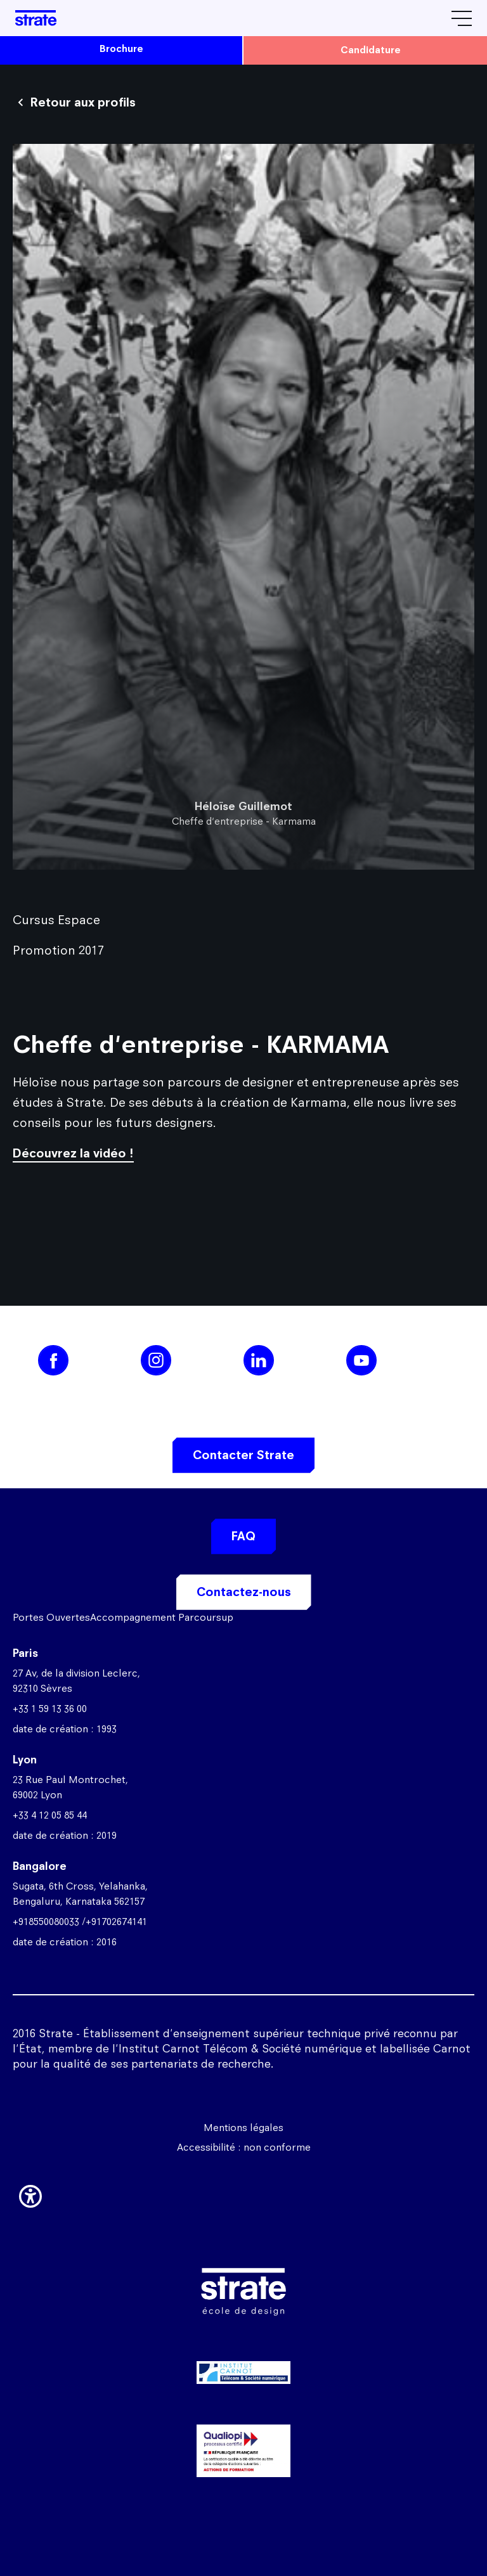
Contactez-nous (244, 1592)
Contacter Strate (243, 1455)
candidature (371, 50)
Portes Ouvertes (51, 1617)
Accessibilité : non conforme (244, 2147)
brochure (121, 48)
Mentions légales (243, 2128)
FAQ (243, 1536)
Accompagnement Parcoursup (161, 1617)
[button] (30, 2193)
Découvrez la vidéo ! (73, 1153)
